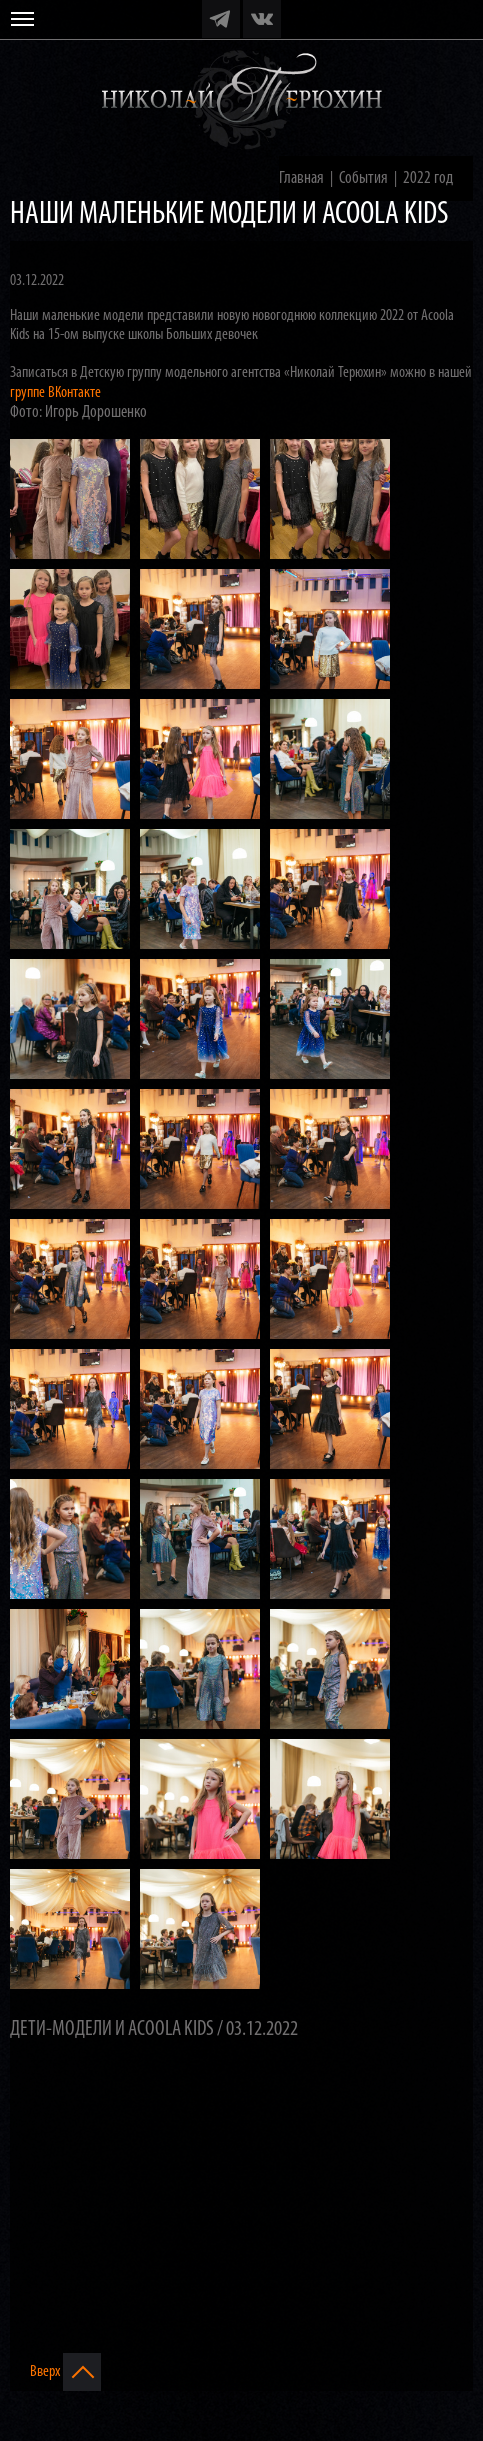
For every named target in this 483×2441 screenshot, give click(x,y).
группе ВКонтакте (55, 393)
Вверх (65, 2372)
